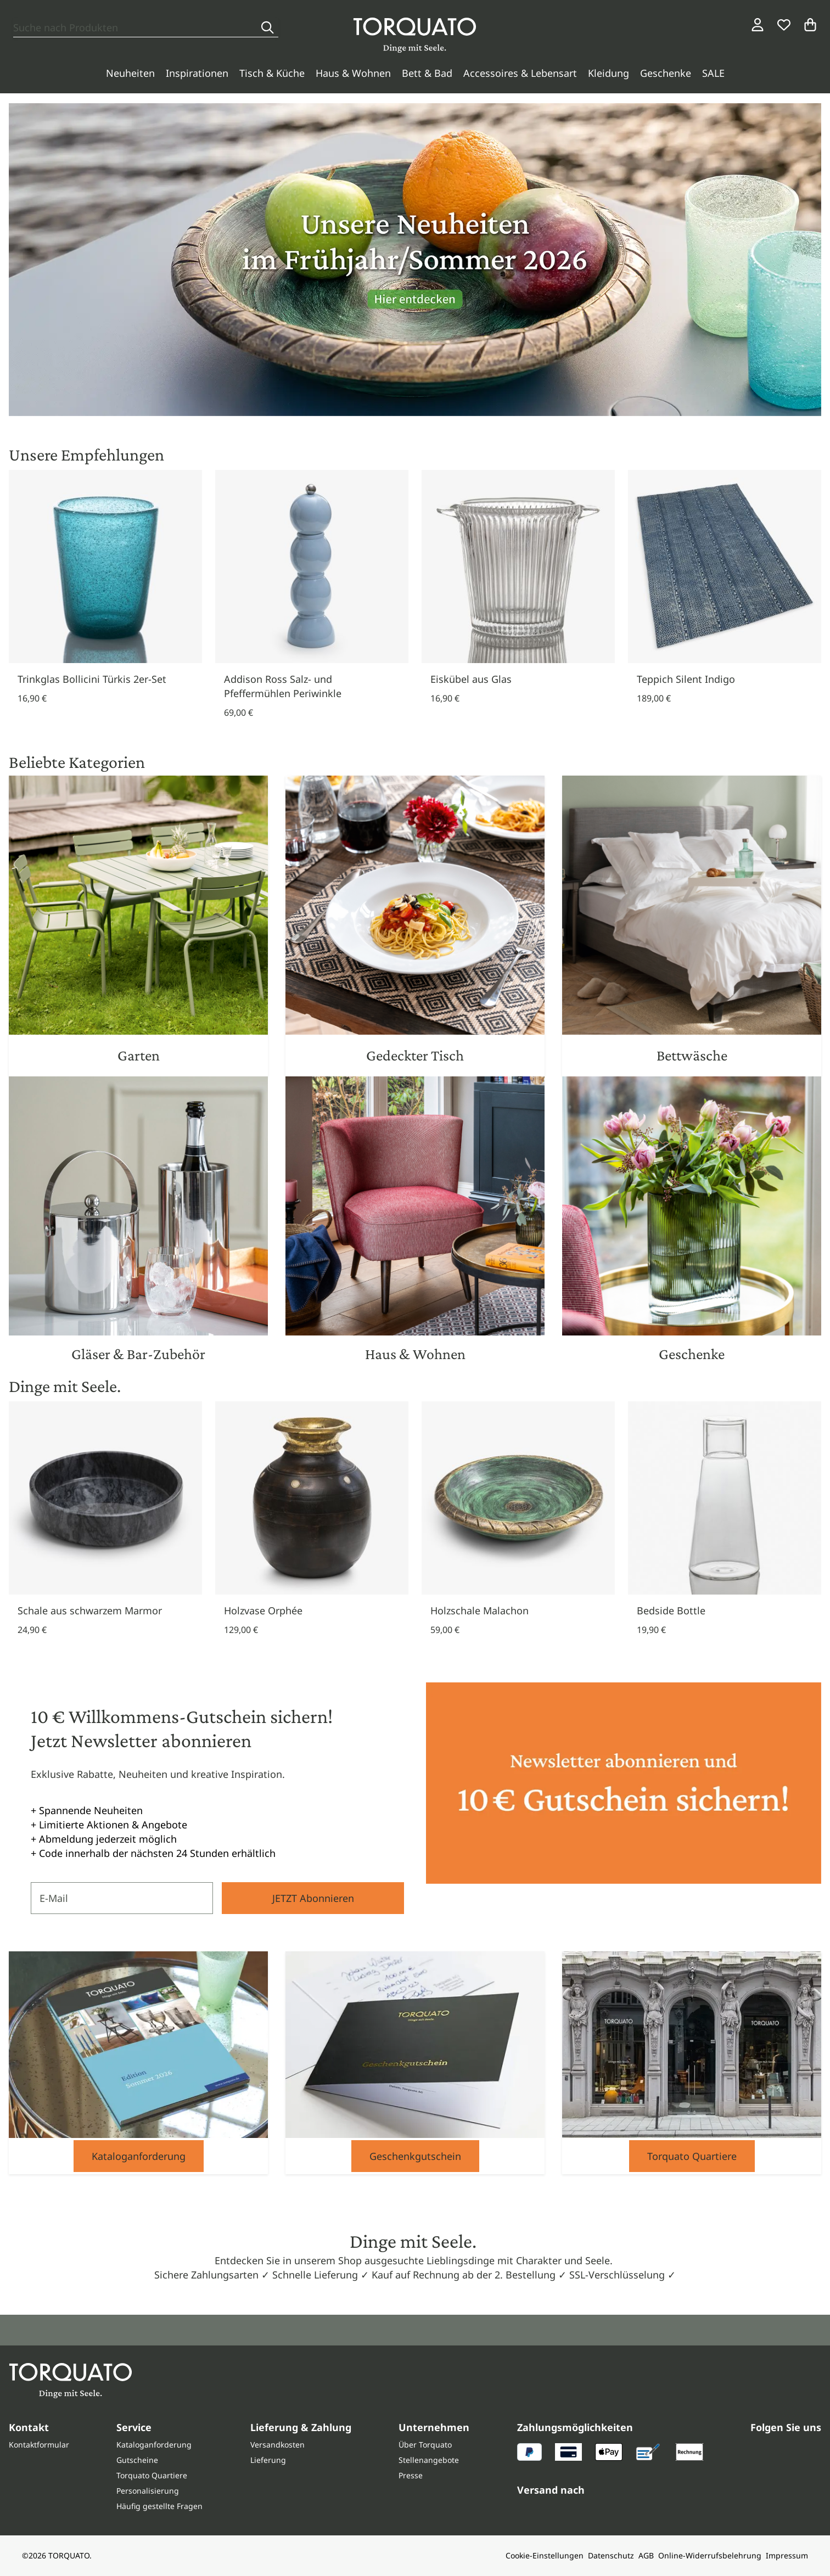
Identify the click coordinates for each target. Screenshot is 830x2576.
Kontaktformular (39, 2444)
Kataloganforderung (139, 2156)
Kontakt (29, 2427)
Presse (411, 2475)
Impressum (787, 2555)
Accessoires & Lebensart (520, 73)
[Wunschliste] (783, 24)
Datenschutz (611, 2555)
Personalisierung (147, 2490)
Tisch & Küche (272, 73)
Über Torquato (425, 2444)
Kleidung (608, 73)
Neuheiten (130, 73)
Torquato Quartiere (692, 2156)
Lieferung (268, 2460)
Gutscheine (137, 2460)
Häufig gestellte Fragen (159, 2506)
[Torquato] (414, 35)
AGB (646, 2555)
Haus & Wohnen (353, 73)
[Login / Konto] (757, 24)
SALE (713, 73)
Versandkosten (277, 2444)
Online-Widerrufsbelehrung (709, 2555)
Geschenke (665, 73)
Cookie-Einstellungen (545, 2555)
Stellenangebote (429, 2460)
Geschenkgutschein (415, 2156)
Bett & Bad (427, 73)
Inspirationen (197, 73)
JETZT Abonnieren (313, 1898)
